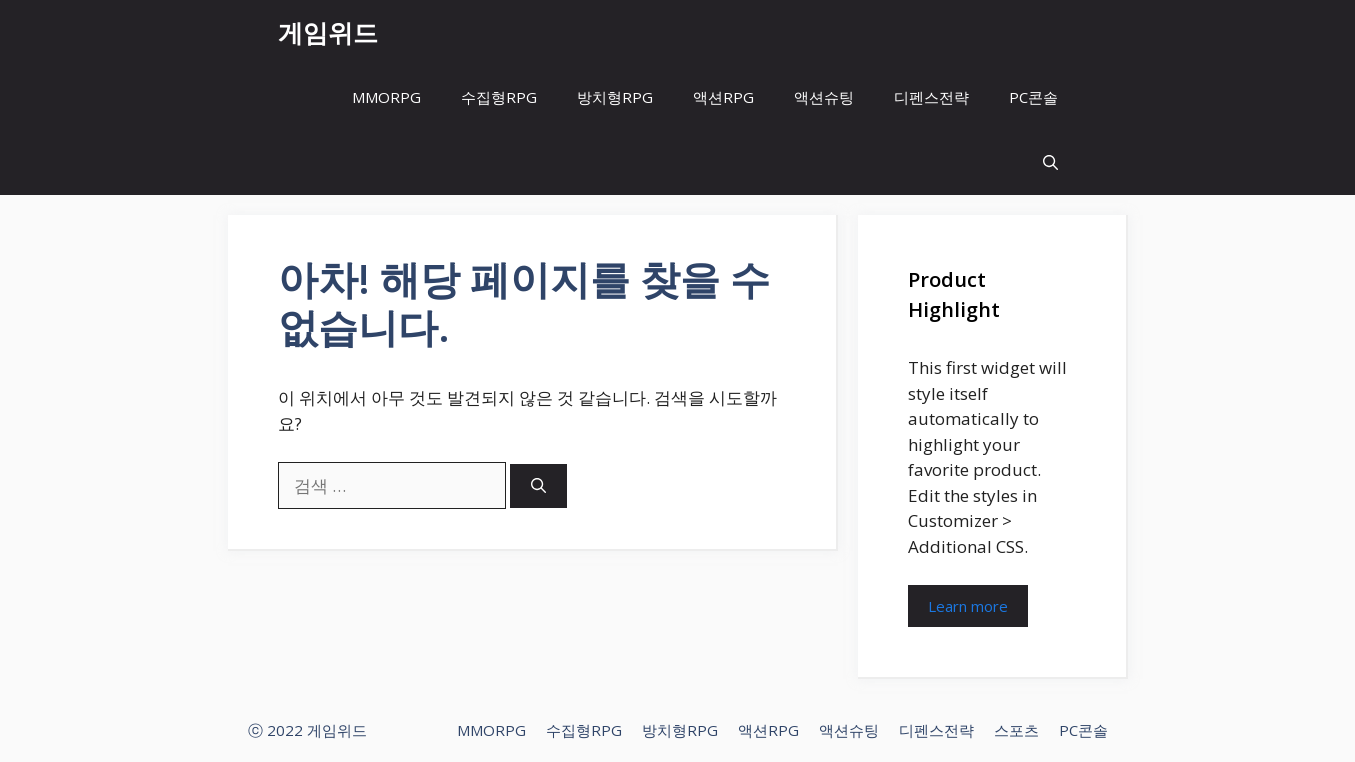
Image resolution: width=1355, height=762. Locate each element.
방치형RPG (615, 97)
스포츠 (1016, 730)
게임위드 (328, 32)
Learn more (968, 606)
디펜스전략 (931, 97)
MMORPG (386, 97)
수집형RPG (499, 97)
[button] (1050, 162)
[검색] (538, 486)
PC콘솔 (1033, 97)
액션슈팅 (824, 97)
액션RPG (723, 97)
